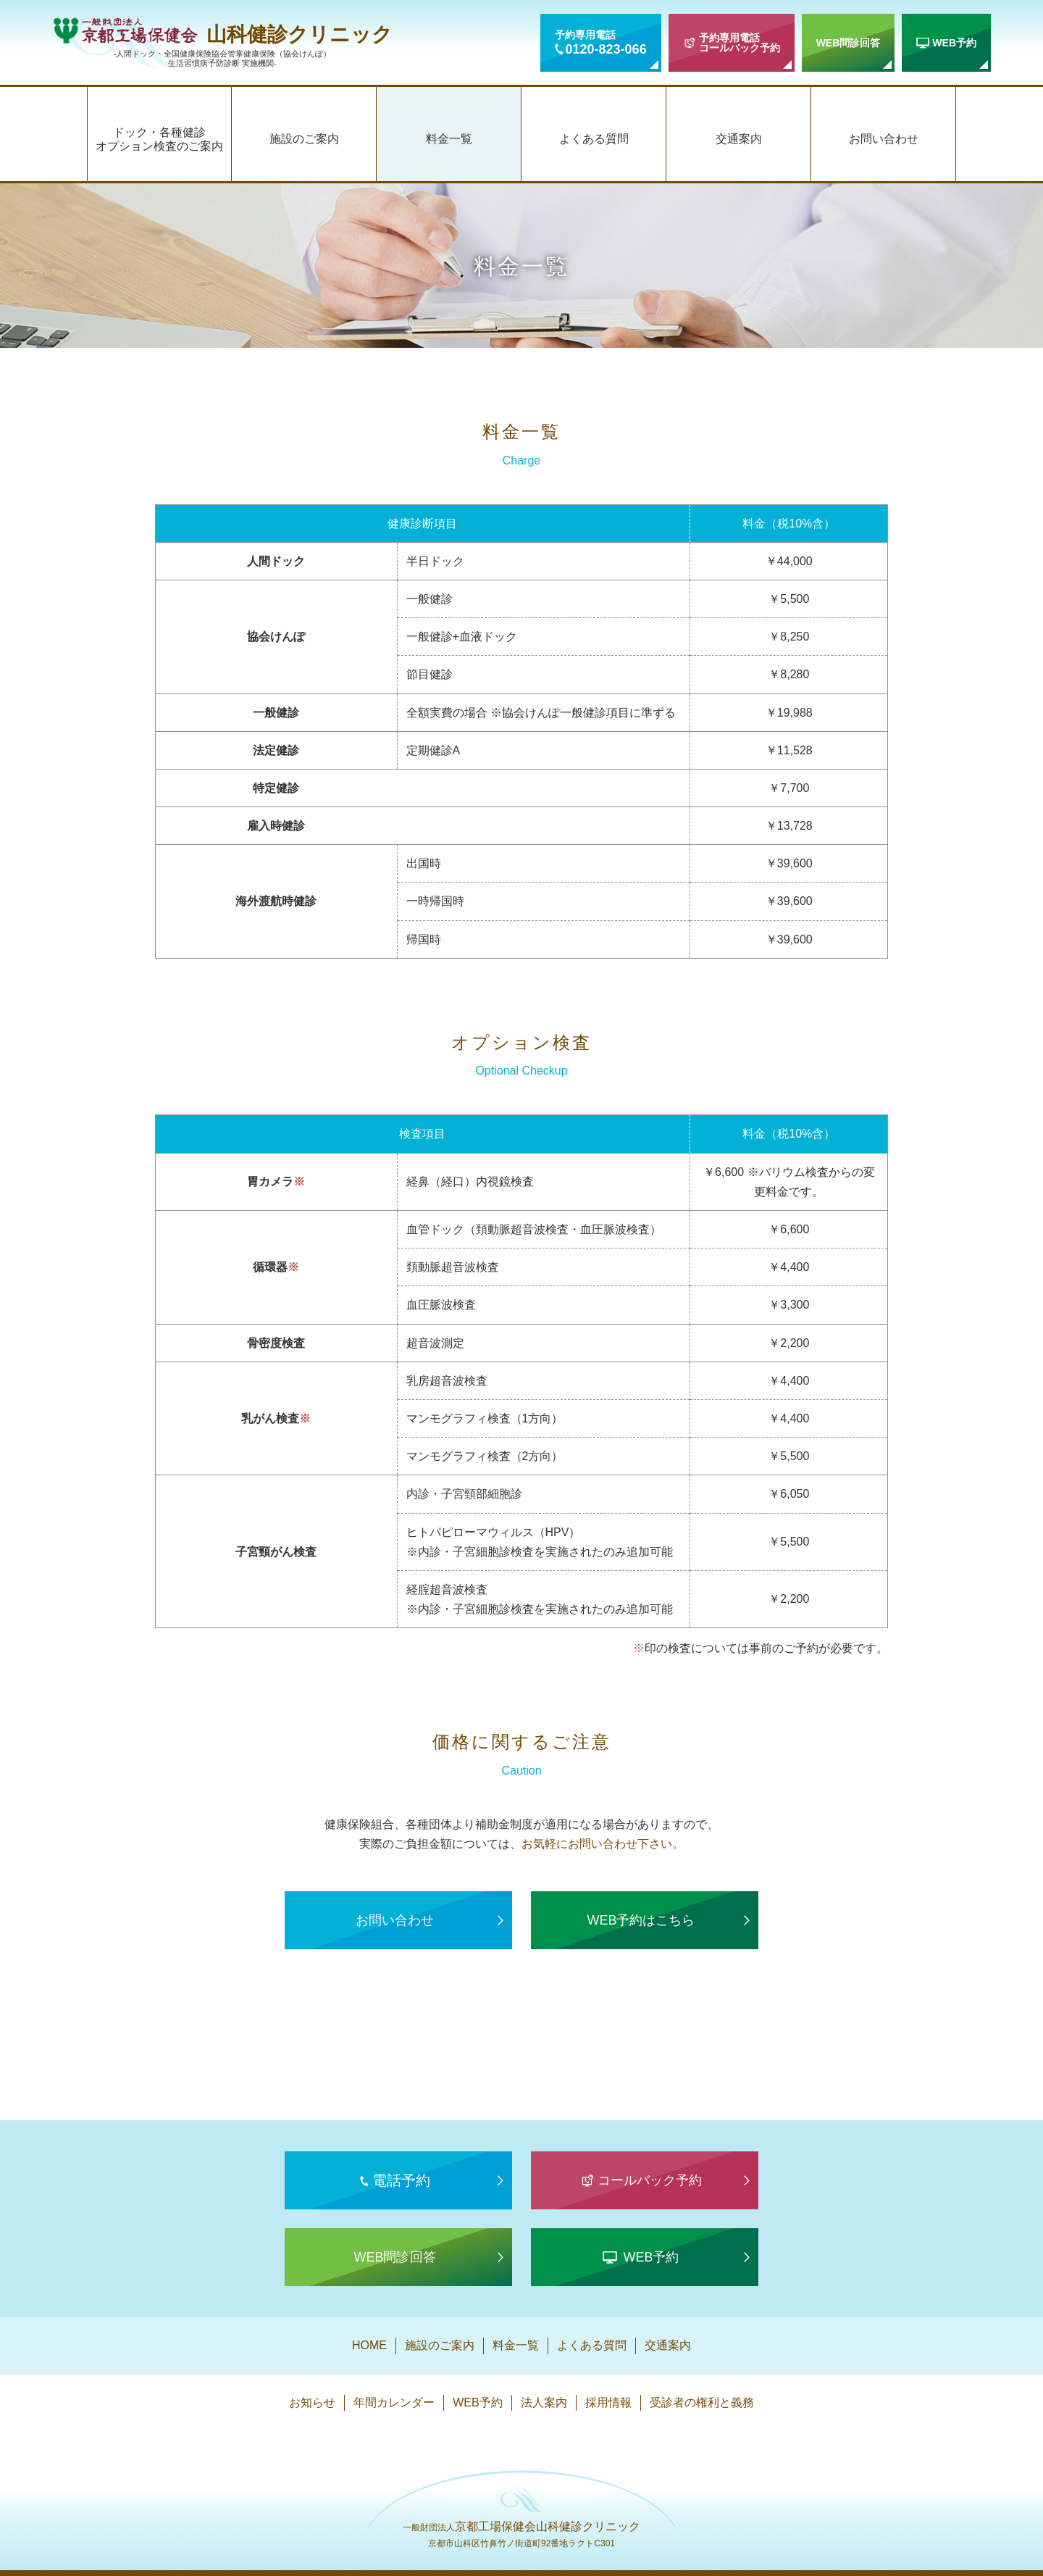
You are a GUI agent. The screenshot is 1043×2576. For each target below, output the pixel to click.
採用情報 (608, 2402)
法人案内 (544, 2402)
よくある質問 (594, 139)
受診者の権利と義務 (702, 2402)
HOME (369, 2345)
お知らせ (312, 2402)
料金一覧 (449, 139)
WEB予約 (477, 2402)
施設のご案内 (304, 139)
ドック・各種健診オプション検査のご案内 (159, 139)
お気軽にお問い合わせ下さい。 (603, 1844)
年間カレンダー (394, 2402)
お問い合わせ (883, 139)
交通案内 (739, 139)
